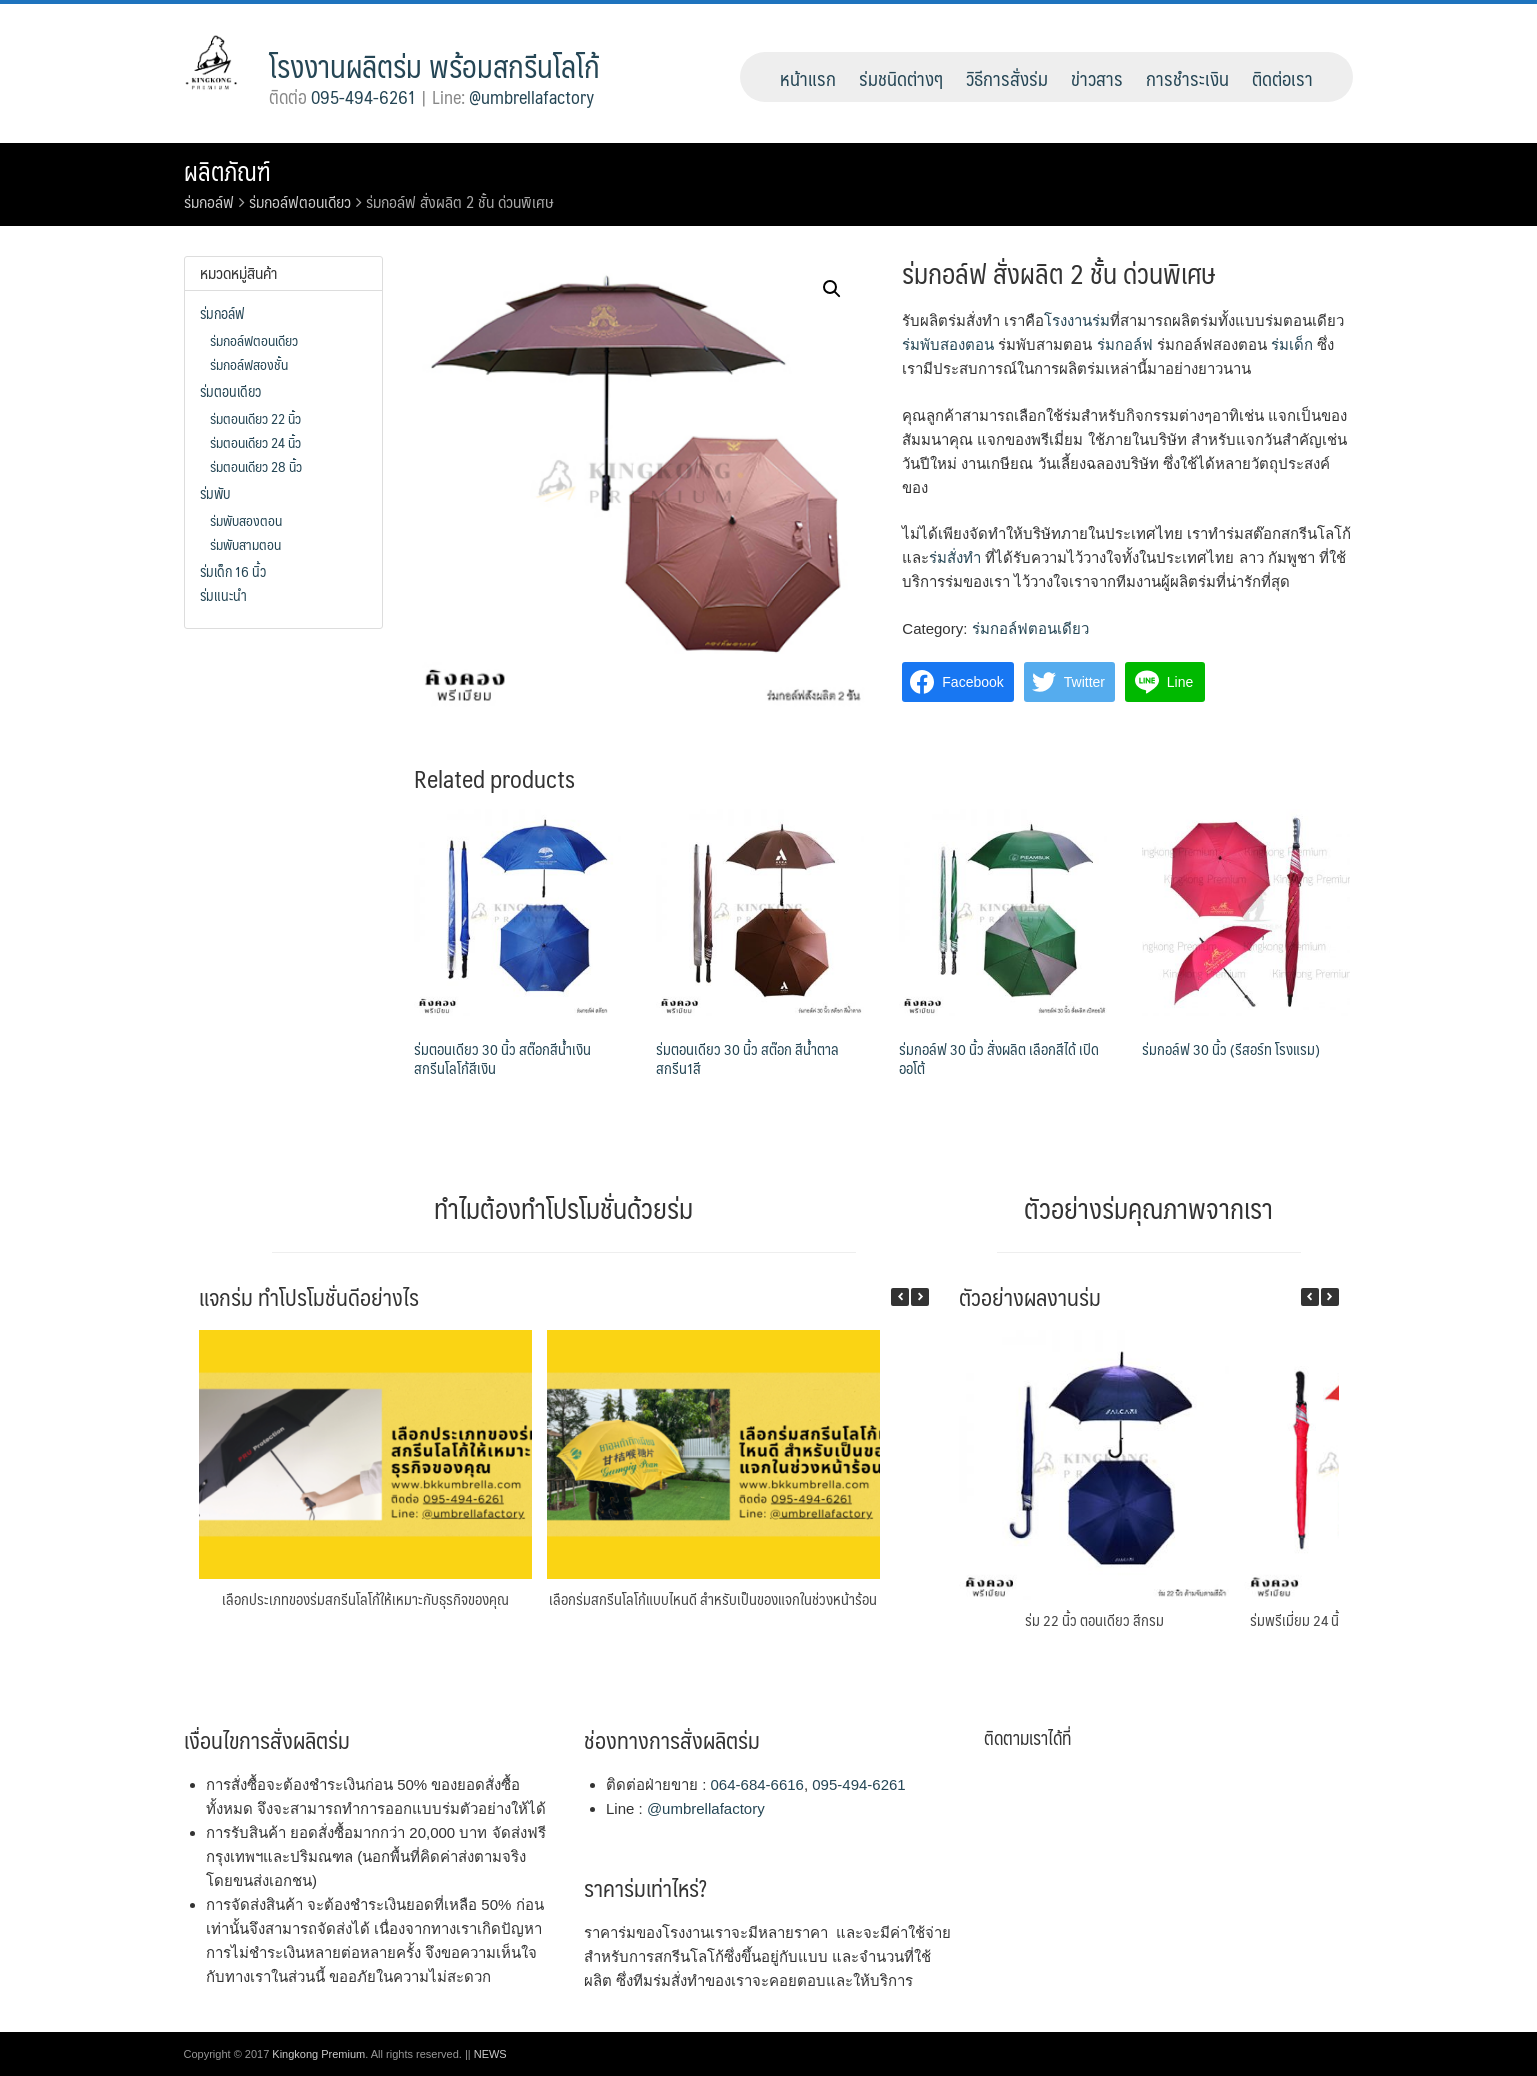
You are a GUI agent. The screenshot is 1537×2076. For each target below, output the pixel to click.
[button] (920, 1297)
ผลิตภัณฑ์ (227, 171)
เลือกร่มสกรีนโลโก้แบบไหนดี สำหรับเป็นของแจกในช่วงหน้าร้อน (713, 1598)
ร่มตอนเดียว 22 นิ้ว (255, 418)
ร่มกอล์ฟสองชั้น (249, 364)
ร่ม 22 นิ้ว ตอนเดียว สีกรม (1094, 1619)
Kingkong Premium (318, 2054)
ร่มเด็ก (1292, 344)
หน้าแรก (808, 78)
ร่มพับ (215, 493)
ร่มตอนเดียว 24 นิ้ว (255, 442)
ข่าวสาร (1097, 78)
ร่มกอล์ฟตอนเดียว (300, 201)
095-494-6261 (363, 96)
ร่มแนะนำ (223, 595)
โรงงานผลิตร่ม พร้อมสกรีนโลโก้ (434, 65)
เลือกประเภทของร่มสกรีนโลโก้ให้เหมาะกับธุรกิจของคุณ (365, 1598)
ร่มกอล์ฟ (209, 201)
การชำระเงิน (1187, 78)
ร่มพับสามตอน (245, 544)
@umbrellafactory (531, 96)
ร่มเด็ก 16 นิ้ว (233, 571)
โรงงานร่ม (1077, 320)
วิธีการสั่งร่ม (1007, 78)
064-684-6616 (757, 1784)
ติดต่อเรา (1282, 78)
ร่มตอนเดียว (230, 391)
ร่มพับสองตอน (948, 344)
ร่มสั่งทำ (955, 557)
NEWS (490, 2054)
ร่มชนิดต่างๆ (901, 78)
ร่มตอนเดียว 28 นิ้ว (256, 466)
